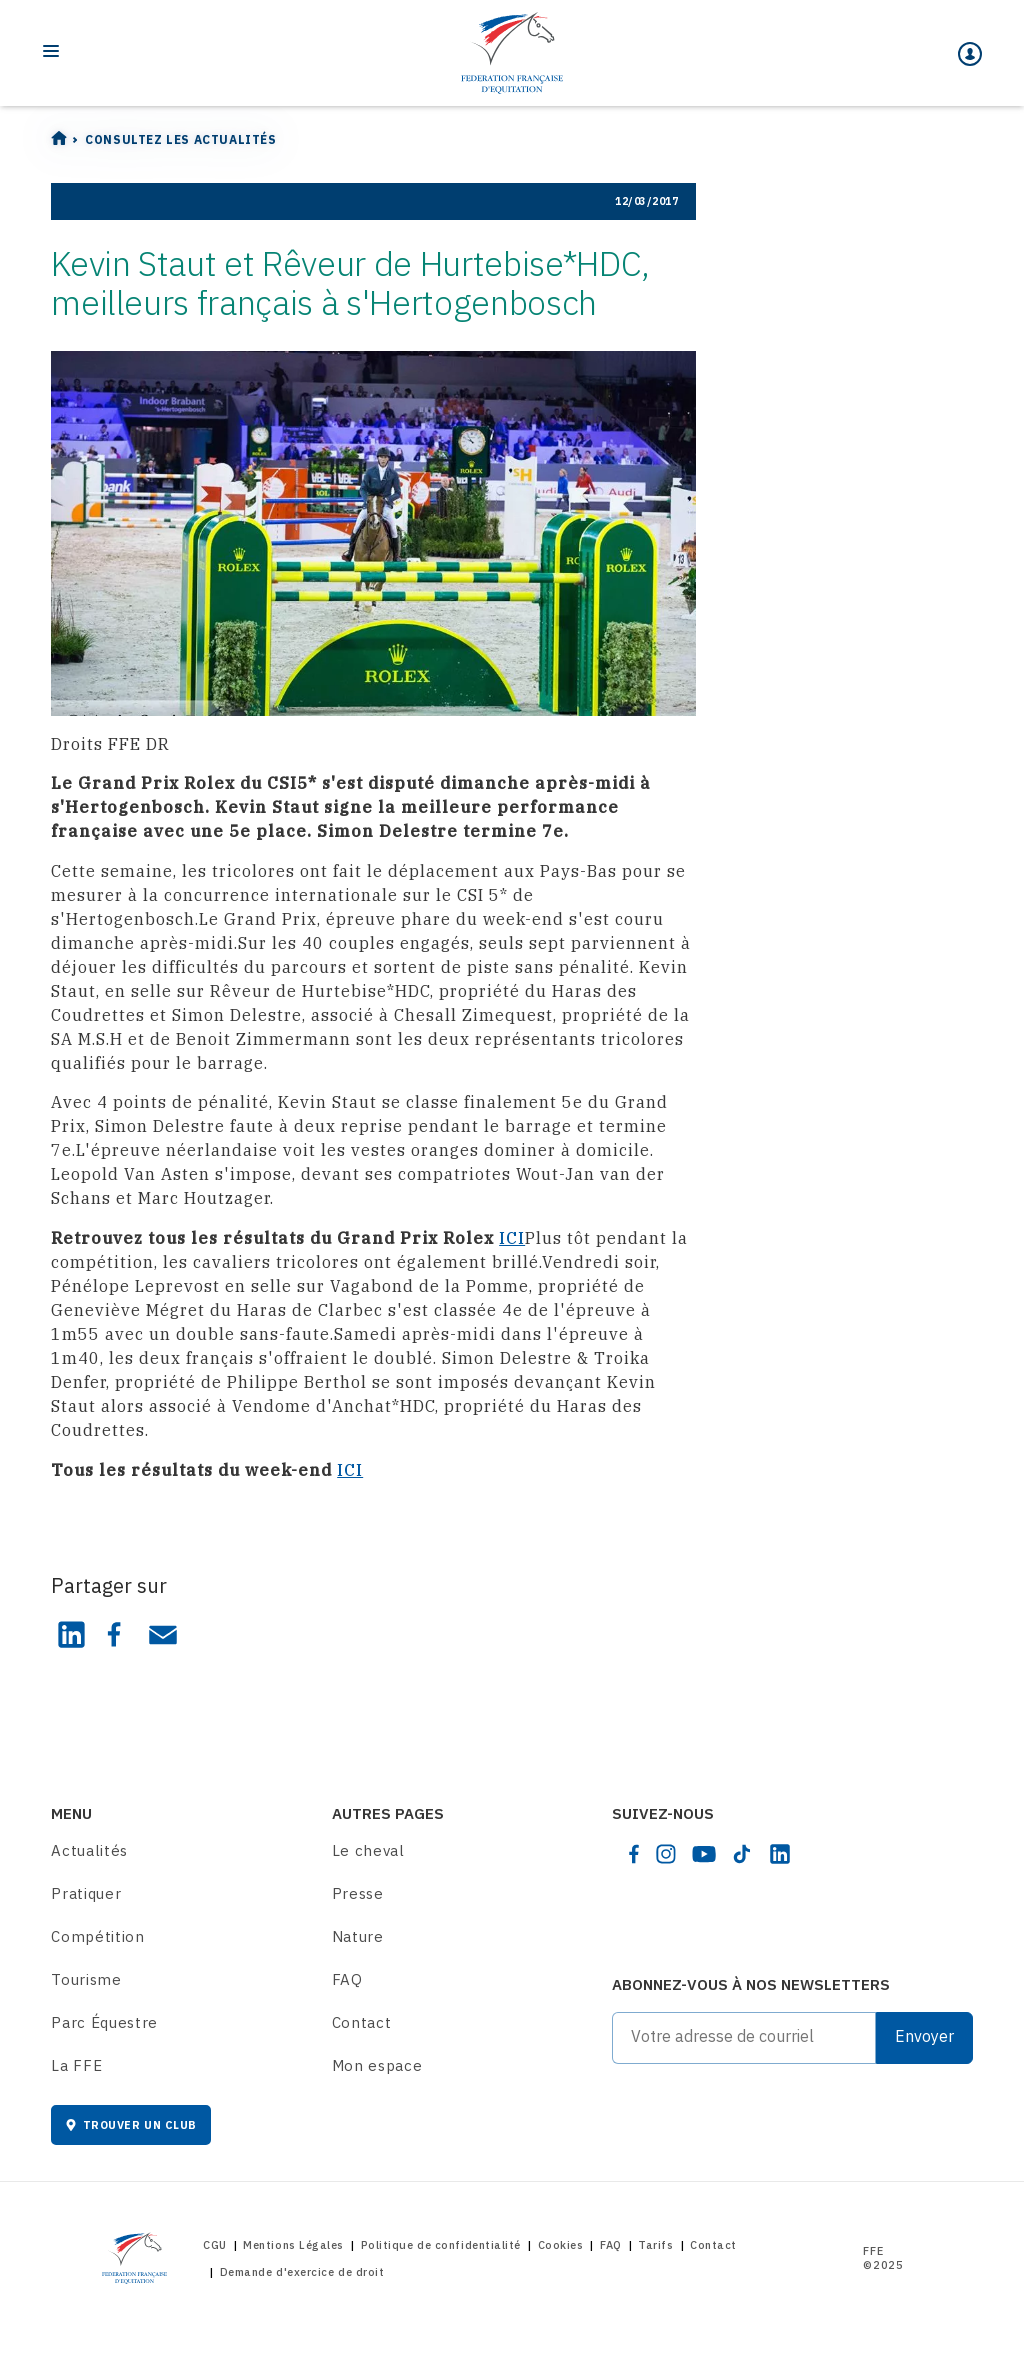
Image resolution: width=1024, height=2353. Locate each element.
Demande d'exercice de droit (302, 2272)
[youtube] (704, 1854)
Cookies (561, 2245)
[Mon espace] (970, 54)
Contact (362, 2022)
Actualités (89, 1850)
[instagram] (666, 1854)
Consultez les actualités (180, 139)
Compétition (97, 1936)
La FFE (76, 2065)
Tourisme (86, 1979)
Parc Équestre (104, 2022)
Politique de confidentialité (441, 2245)
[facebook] (634, 1854)
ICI (512, 1238)
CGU (215, 2245)
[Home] (512, 53)
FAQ (347, 1979)
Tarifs (655, 2245)
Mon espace (377, 2065)
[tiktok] (742, 1854)
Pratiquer (86, 1893)
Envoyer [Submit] (924, 2036)
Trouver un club (131, 2125)
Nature (358, 1936)
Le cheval (368, 1850)
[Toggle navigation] (51, 51)
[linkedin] (780, 1854)
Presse (358, 1893)
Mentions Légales (293, 2245)
